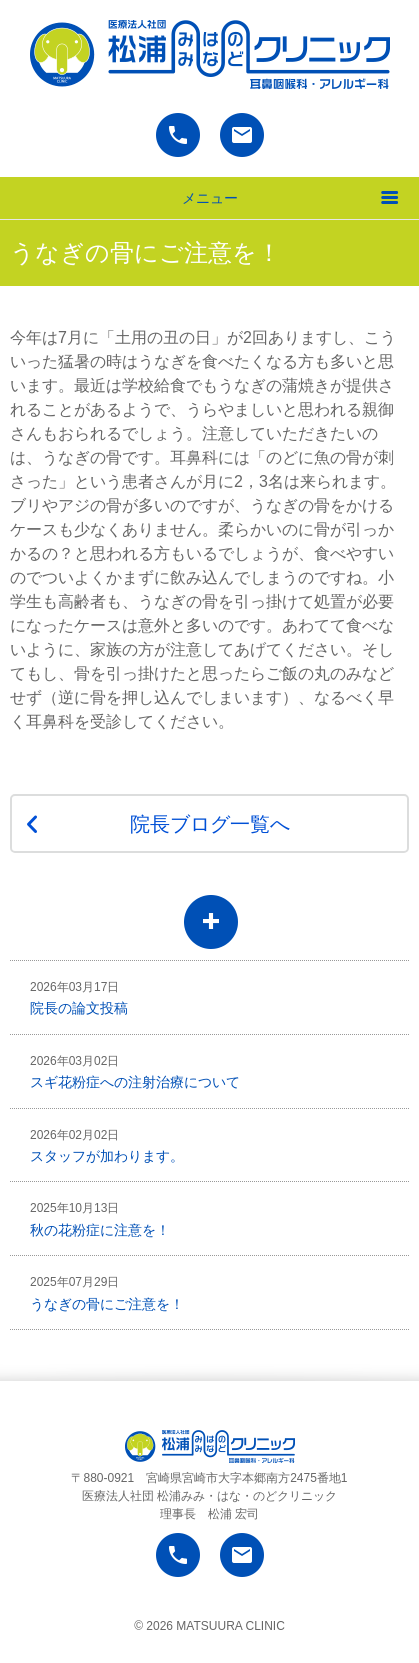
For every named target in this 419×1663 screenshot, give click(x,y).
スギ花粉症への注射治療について (135, 1072)
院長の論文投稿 (79, 998)
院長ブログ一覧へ (210, 824)
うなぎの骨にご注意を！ (107, 1293)
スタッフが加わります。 (107, 1146)
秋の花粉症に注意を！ (100, 1219)
